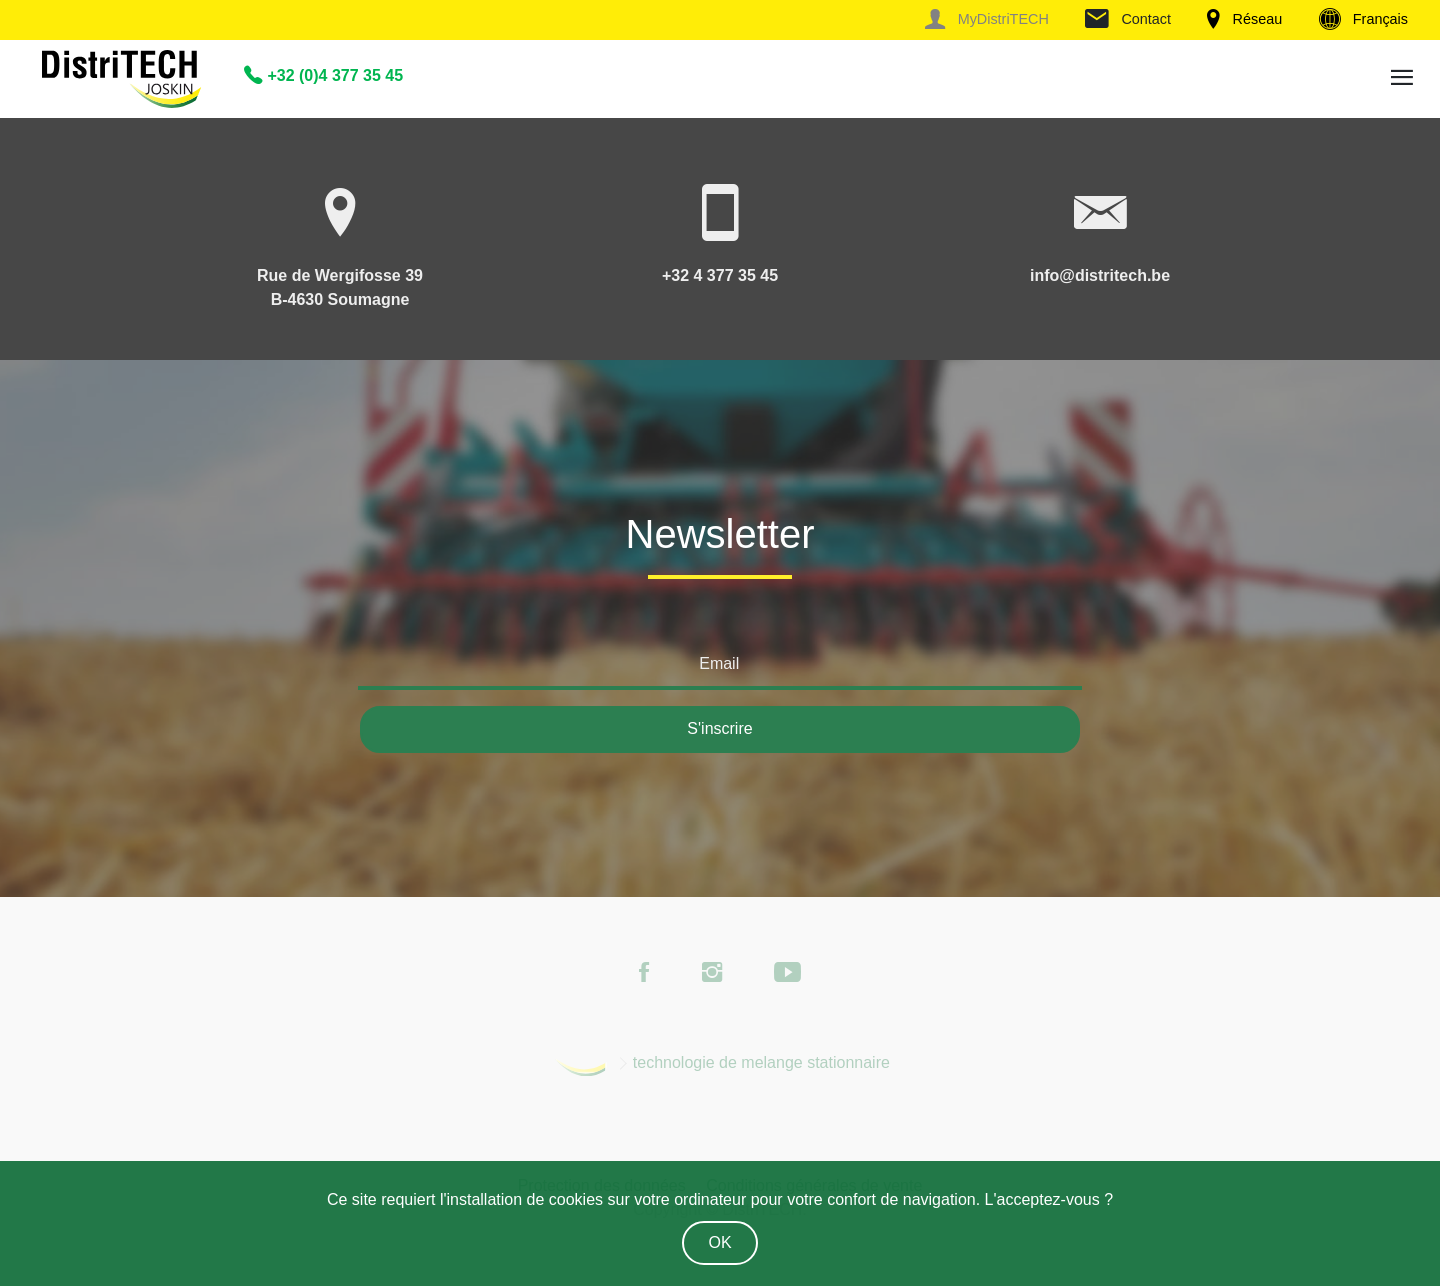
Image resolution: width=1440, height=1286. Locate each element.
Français (1363, 19)
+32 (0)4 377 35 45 (323, 75)
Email (719, 663)
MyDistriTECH (986, 19)
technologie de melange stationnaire (761, 1062)
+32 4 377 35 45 (720, 275)
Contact (1128, 19)
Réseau (1244, 19)
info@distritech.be (1100, 275)
